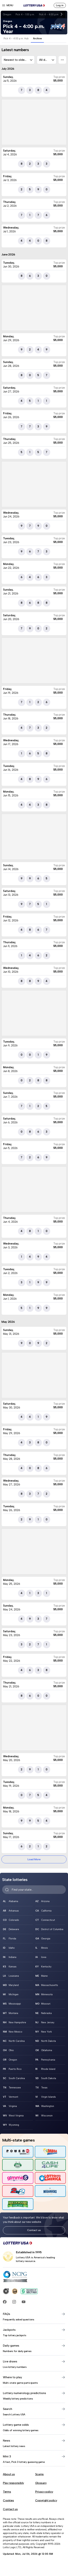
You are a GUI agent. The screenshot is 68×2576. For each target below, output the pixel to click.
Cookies (8, 2500)
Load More (34, 1859)
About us (9, 2474)
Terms (7, 2491)
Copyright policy (46, 2500)
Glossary (41, 2483)
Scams (39, 2474)
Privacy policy (44, 2491)
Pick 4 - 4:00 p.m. (49, 14)
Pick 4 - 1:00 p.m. (25, 14)
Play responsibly (13, 2483)
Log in (59, 5)
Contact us (34, 2230)
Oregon (7, 14)
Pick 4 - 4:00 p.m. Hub (16, 38)
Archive (37, 38)
